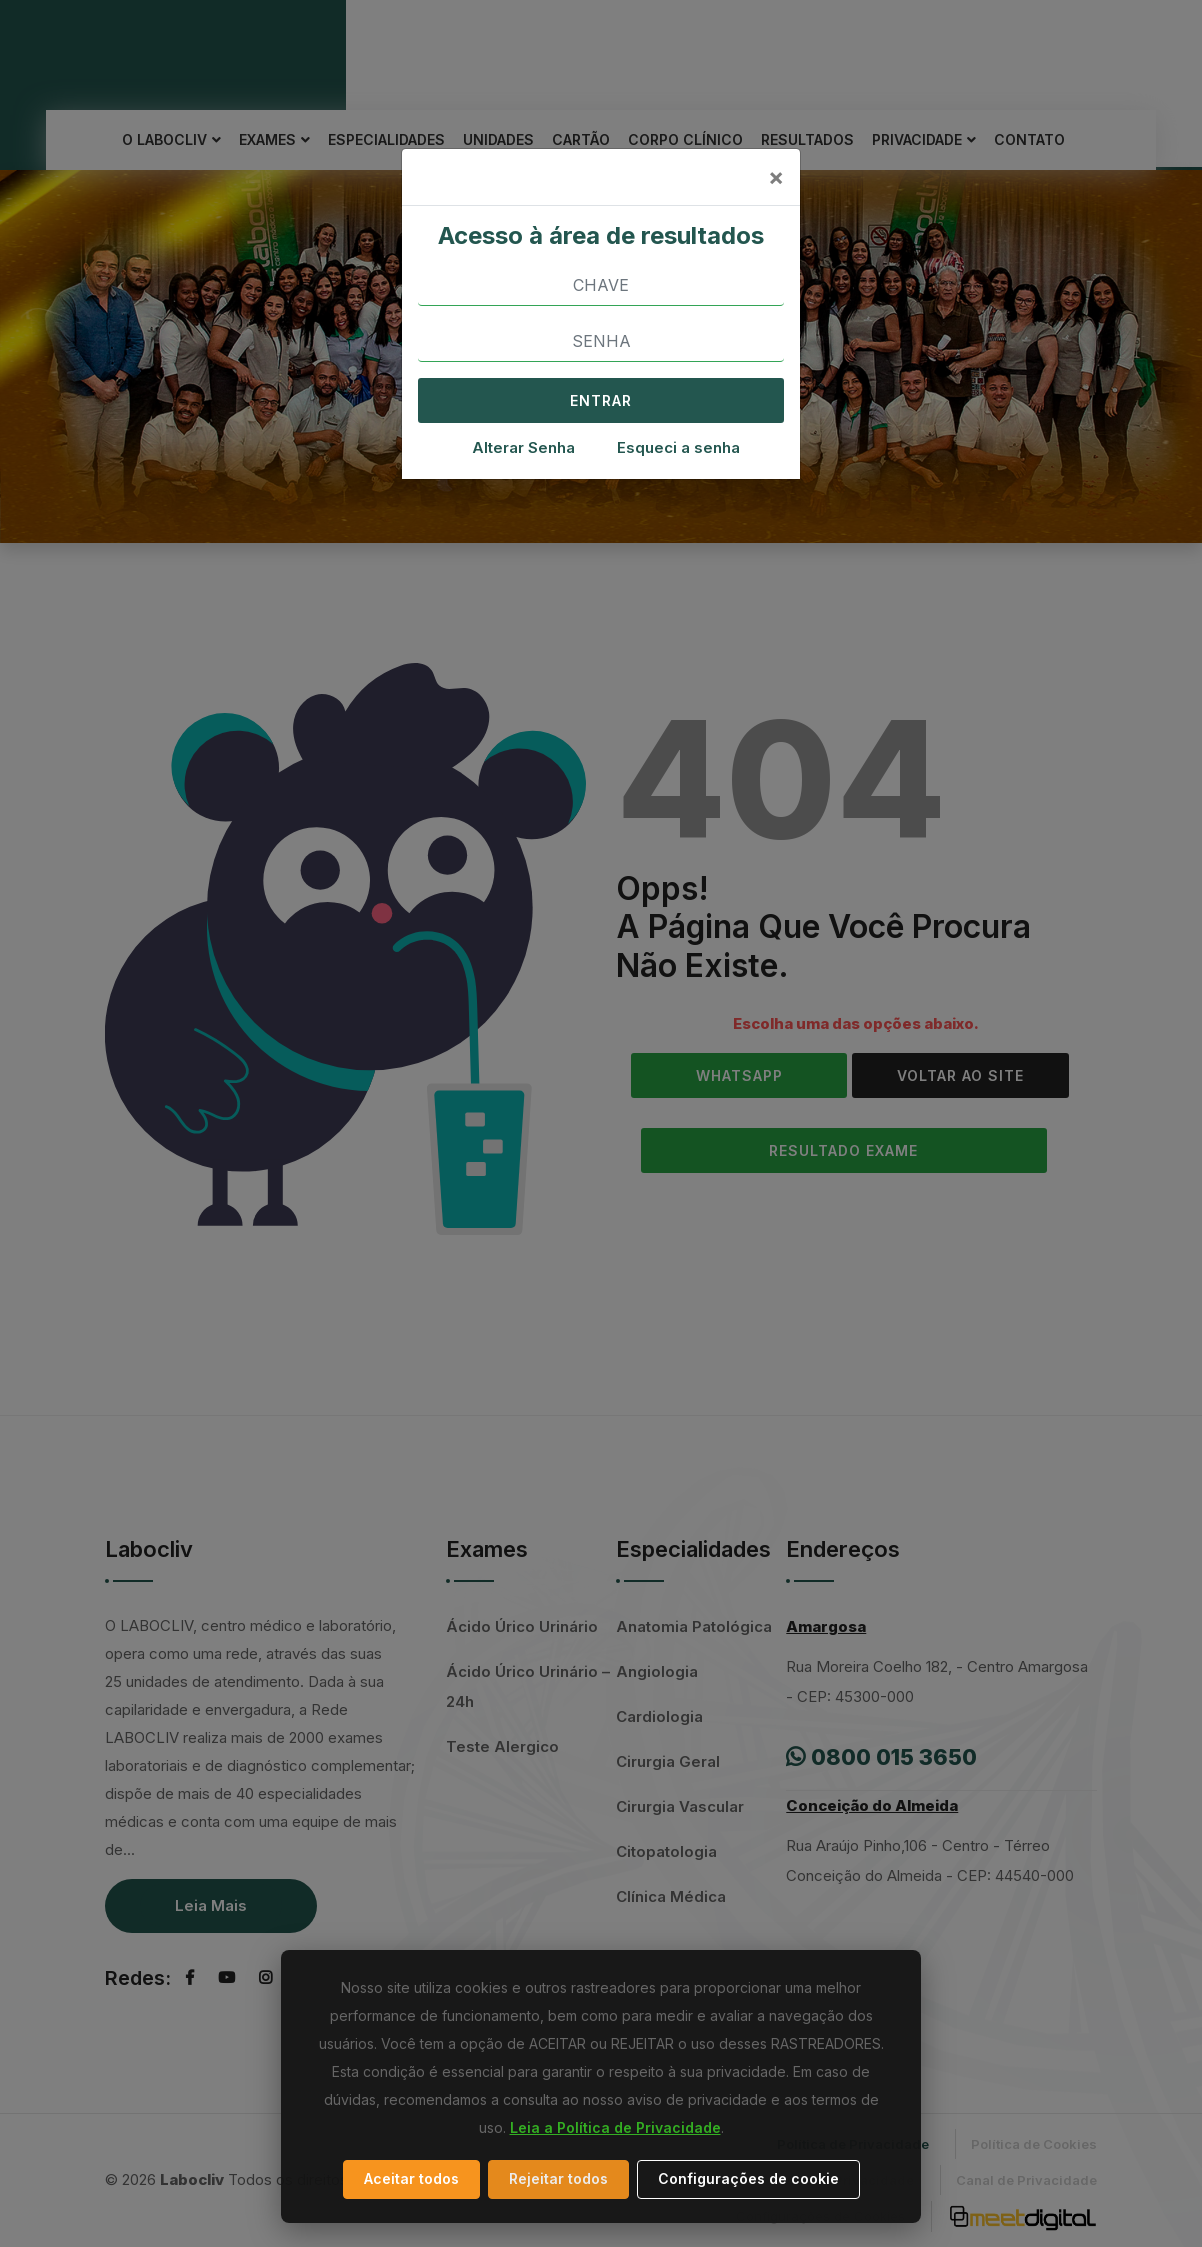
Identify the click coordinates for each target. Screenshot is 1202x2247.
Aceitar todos (411, 2178)
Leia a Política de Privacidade (615, 2127)
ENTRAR (601, 400)
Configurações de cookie (748, 2178)
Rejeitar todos (558, 2178)
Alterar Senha (523, 447)
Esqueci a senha (678, 447)
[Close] (776, 177)
